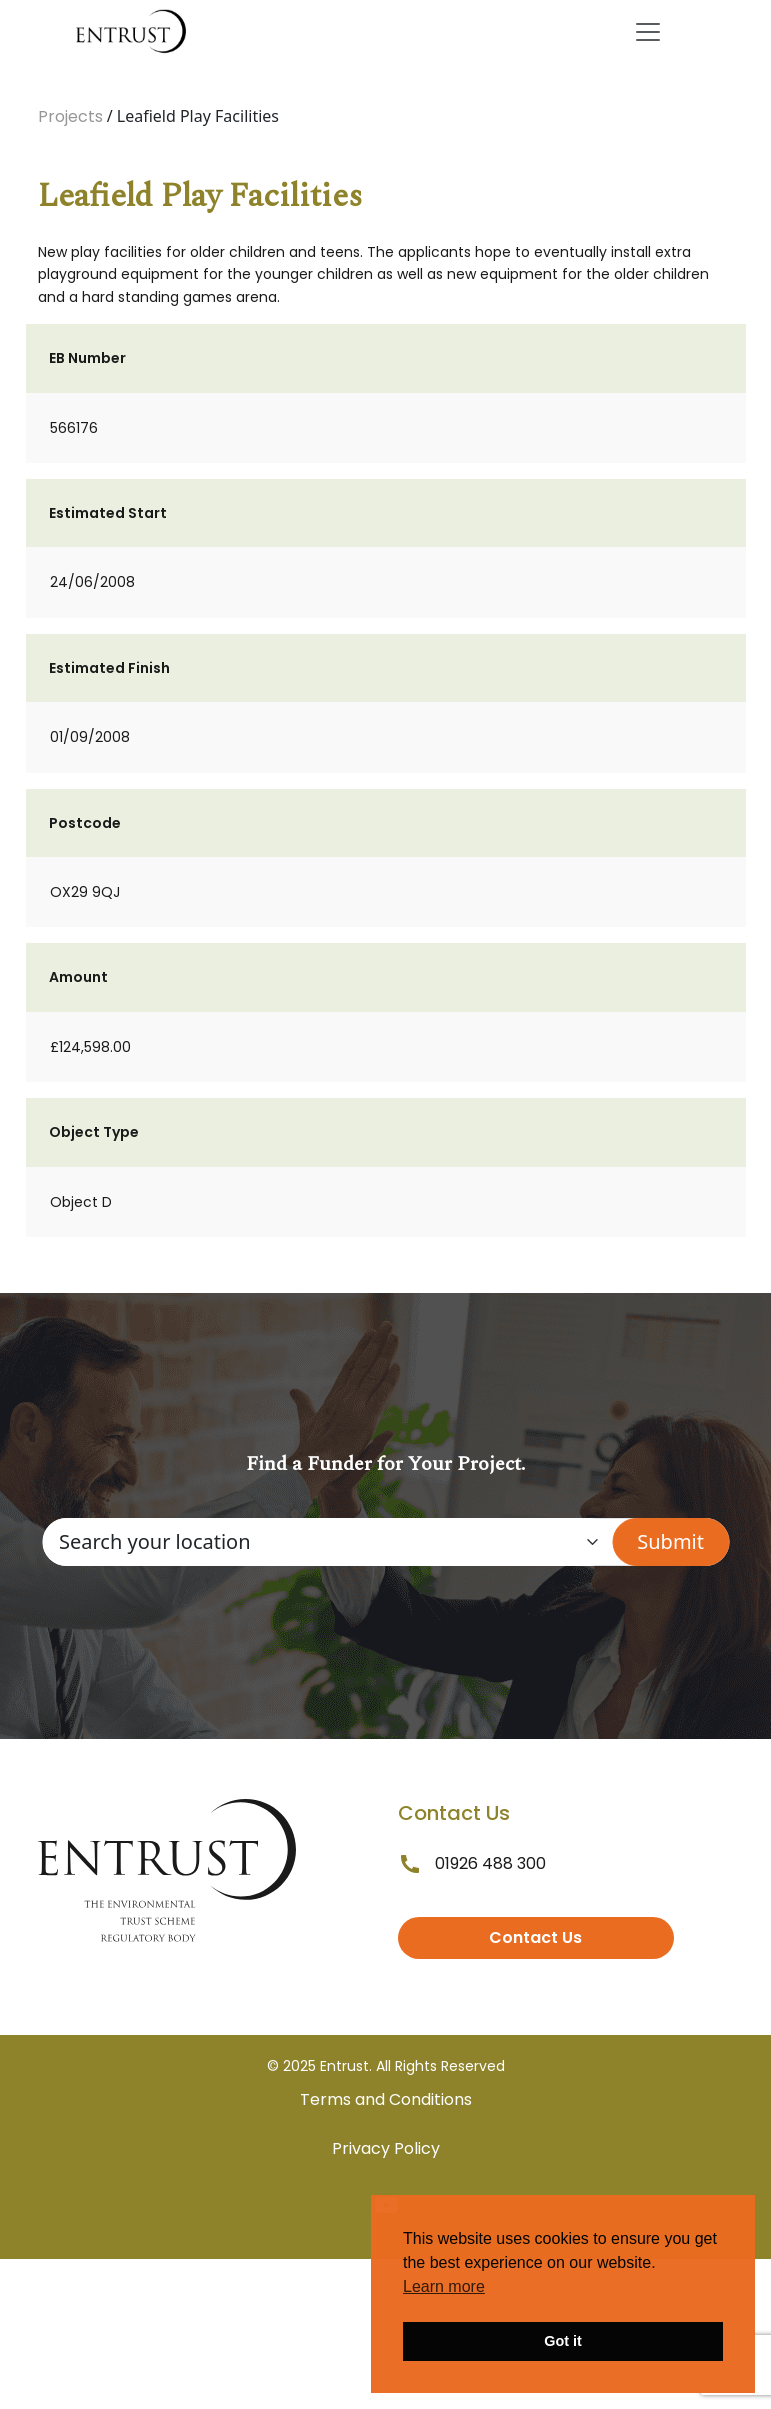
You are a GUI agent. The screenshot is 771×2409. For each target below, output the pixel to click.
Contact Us (535, 1937)
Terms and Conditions (386, 2099)
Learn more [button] (444, 2286)
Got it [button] (563, 2341)
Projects (70, 116)
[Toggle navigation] (648, 32)
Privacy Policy (386, 2148)
